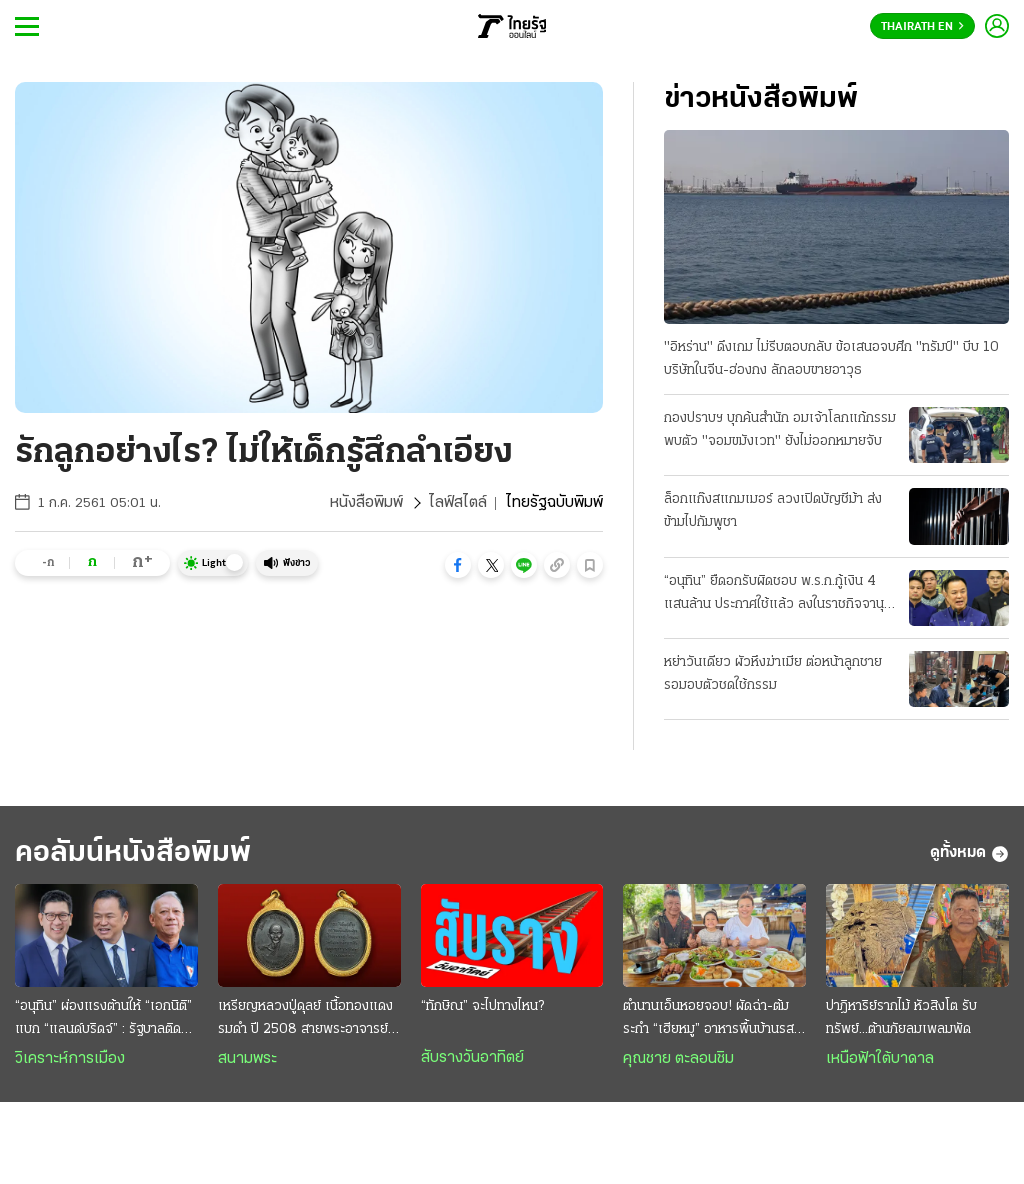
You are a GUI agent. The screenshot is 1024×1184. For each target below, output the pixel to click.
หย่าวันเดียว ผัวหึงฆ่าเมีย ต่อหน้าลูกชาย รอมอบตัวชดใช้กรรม (773, 674)
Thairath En (922, 27)
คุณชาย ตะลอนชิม (678, 1059)
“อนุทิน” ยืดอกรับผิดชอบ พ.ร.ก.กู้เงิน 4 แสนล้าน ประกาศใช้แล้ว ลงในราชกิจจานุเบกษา (774, 595)
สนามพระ (247, 1059)
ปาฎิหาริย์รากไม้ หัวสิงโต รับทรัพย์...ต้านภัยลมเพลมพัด (901, 1018)
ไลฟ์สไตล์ (458, 503)
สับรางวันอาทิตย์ (472, 1058)
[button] (458, 565)
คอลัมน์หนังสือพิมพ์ (133, 853)
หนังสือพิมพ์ (366, 503)
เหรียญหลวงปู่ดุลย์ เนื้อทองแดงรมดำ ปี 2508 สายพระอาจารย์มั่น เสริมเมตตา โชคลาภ (305, 1020)
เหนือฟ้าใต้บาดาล (880, 1059)
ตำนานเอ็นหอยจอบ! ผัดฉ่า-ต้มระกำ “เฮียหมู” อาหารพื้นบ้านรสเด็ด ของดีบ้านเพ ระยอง (708, 1020)
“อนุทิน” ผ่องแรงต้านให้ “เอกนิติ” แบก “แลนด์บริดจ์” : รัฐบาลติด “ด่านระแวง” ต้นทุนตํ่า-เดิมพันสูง (104, 1020)
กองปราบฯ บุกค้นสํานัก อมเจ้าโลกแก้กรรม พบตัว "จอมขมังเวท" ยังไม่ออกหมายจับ (780, 430)
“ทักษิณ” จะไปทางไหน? (482, 1006)
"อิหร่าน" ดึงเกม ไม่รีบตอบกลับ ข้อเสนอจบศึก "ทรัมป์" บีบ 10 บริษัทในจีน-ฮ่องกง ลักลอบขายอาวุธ (831, 359)
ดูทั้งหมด (969, 854)
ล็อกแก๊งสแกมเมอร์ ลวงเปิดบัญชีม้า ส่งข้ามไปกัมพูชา (773, 511)
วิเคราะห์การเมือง (70, 1059)
